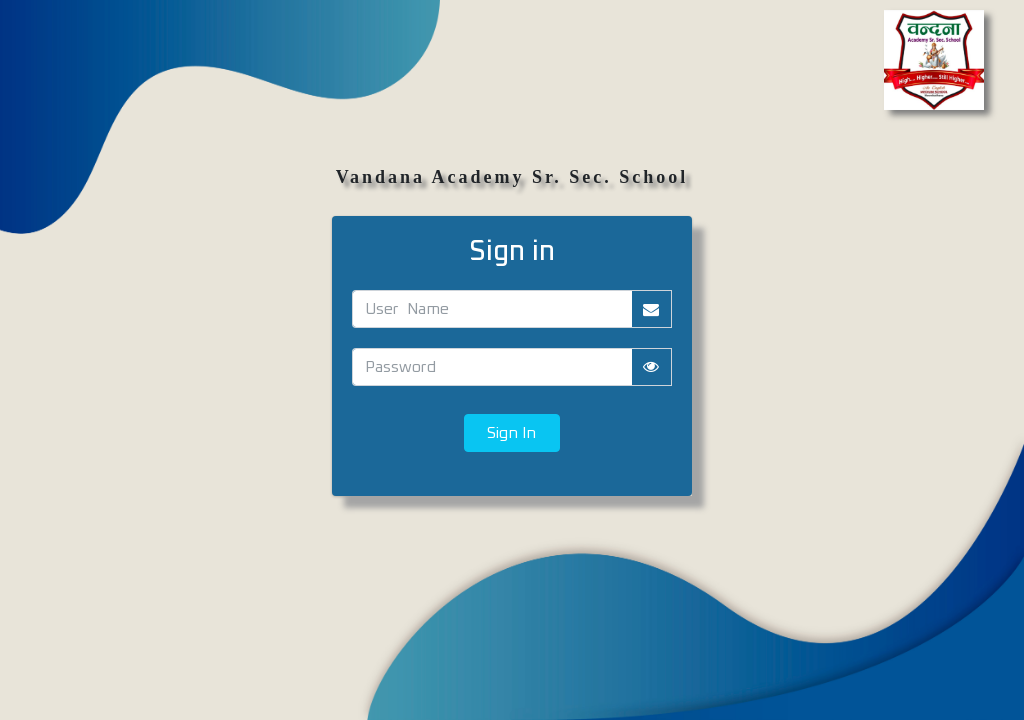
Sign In (511, 433)
